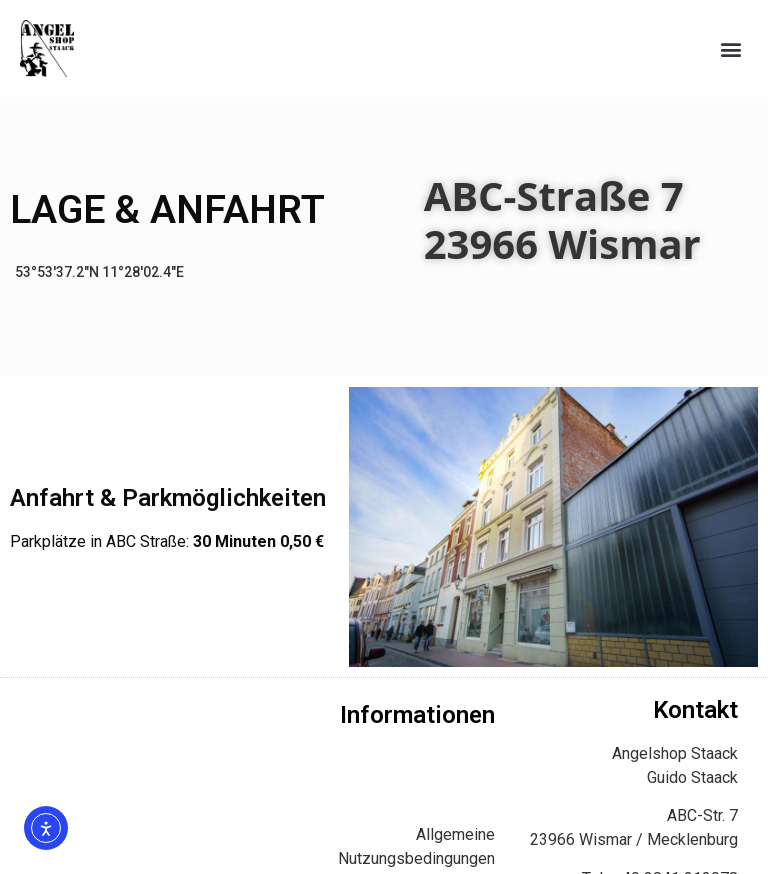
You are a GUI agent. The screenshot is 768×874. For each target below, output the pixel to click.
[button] (731, 48)
